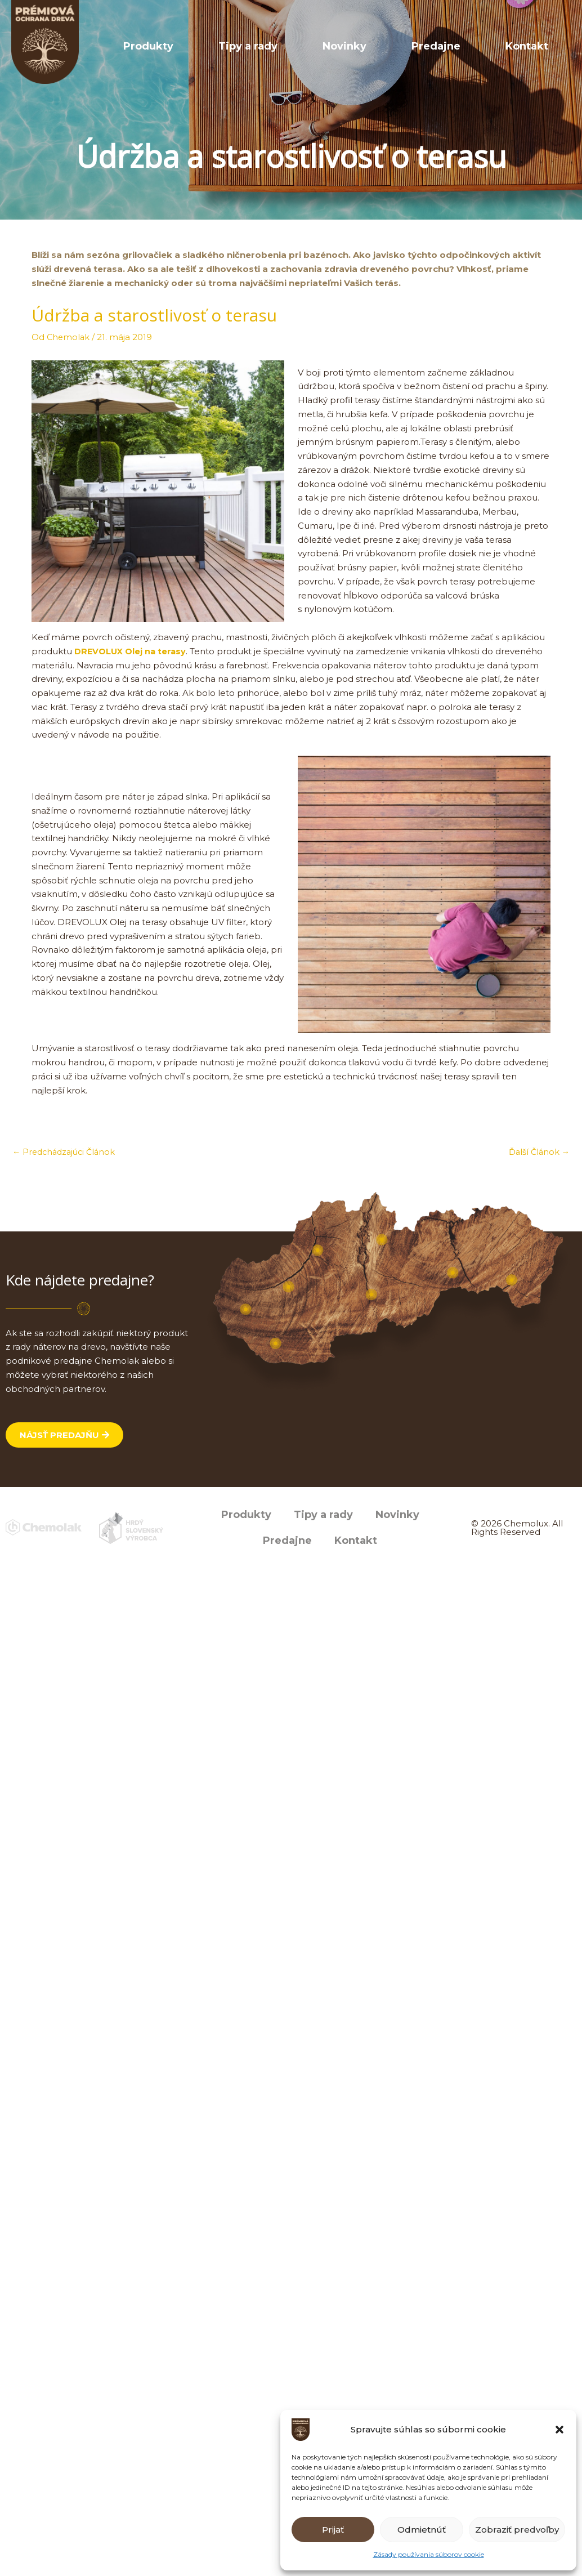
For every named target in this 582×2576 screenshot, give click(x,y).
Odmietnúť (421, 2529)
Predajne (469, 46)
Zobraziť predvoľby (517, 2529)
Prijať (333, 2529)
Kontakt (538, 46)
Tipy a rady (326, 46)
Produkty (250, 46)
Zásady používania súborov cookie (428, 2554)
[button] (559, 2429)
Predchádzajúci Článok (66, 1152)
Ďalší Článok (538, 1152)
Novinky (401, 46)
